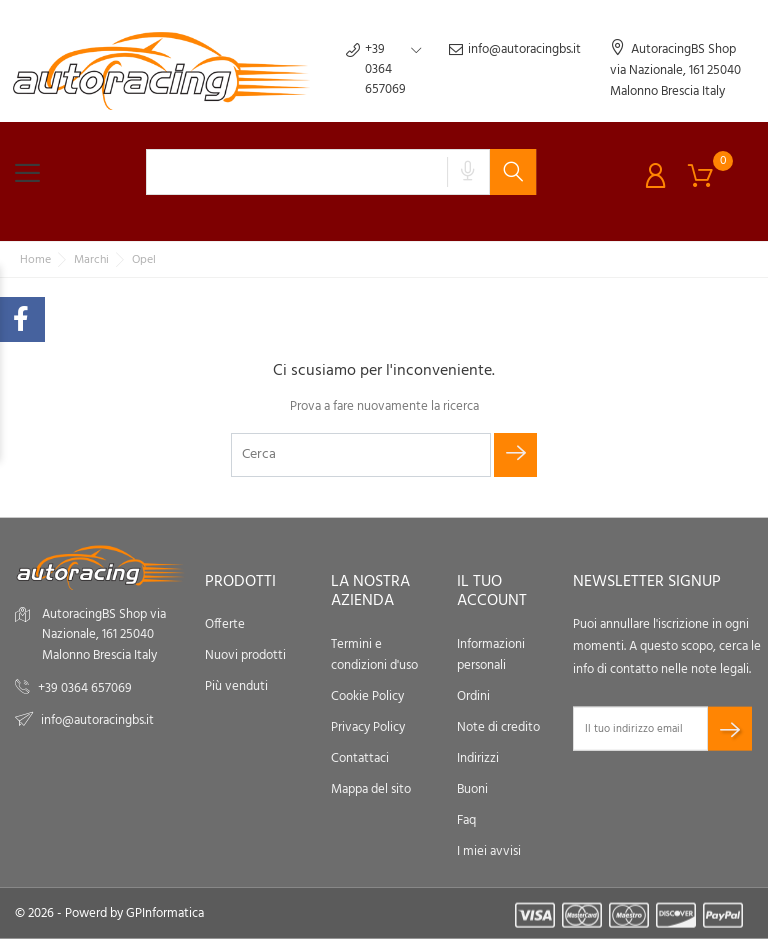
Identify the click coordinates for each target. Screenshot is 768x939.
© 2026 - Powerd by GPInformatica (109, 913)
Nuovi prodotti (245, 655)
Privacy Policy (368, 726)
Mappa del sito (371, 788)
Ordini (473, 695)
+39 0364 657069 (85, 688)
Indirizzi (478, 757)
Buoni (472, 788)
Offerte (225, 624)
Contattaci (360, 757)
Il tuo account (492, 591)
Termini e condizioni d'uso (374, 654)
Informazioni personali (491, 654)
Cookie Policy (367, 695)
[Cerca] (361, 455)
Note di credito (498, 726)
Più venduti (236, 686)
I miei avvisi (489, 851)
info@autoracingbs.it (515, 70)
